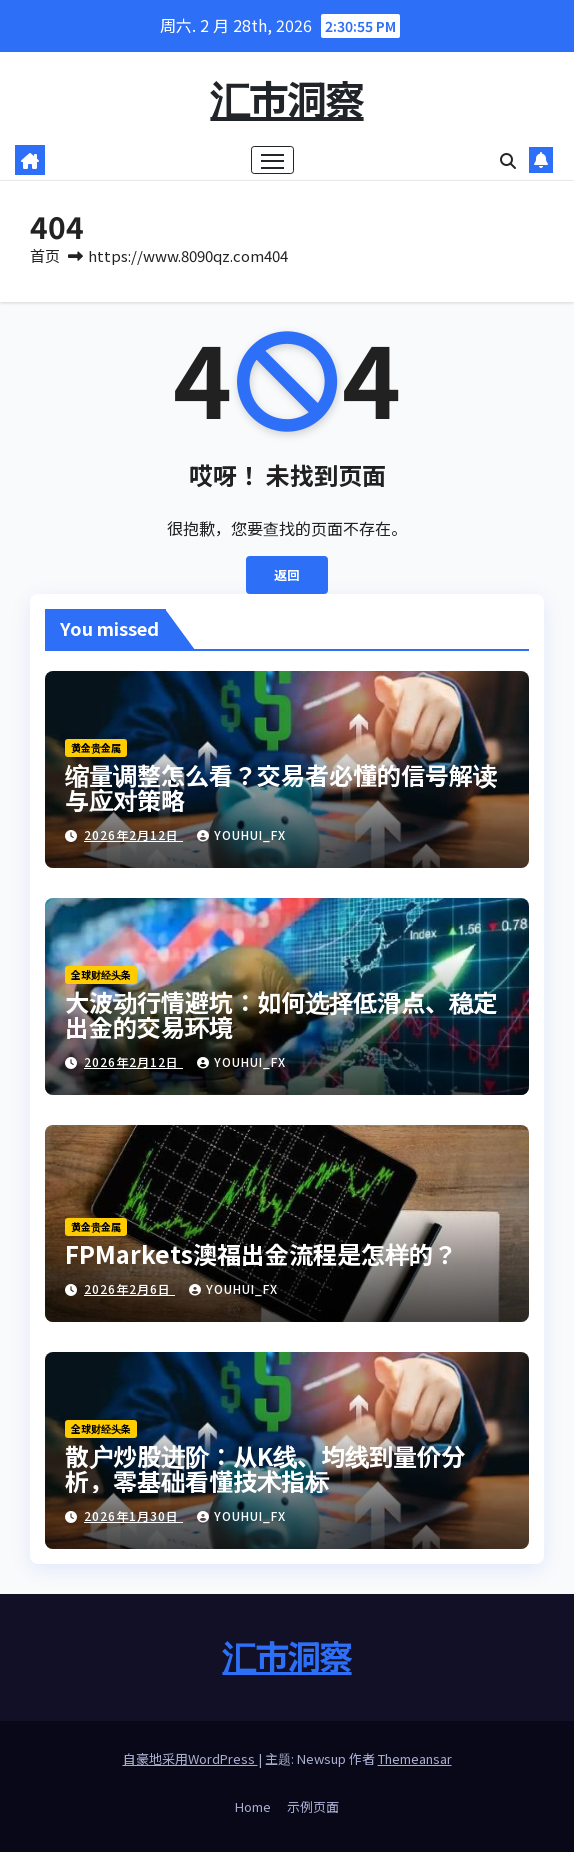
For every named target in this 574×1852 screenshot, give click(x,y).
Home (253, 1806)
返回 (287, 574)
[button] (508, 160)
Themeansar (415, 1758)
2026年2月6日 (129, 1288)
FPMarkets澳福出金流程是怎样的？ (261, 1253)
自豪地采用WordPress (190, 1758)
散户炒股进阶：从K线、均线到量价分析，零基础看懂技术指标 (265, 1468)
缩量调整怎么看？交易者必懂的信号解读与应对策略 (281, 787)
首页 (45, 255)
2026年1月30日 (133, 1515)
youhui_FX (241, 834)
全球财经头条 (101, 974)
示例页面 (313, 1806)
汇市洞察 (286, 98)
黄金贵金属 (96, 747)
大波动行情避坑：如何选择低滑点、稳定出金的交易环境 (281, 1014)
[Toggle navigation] (273, 160)
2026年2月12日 (133, 834)
